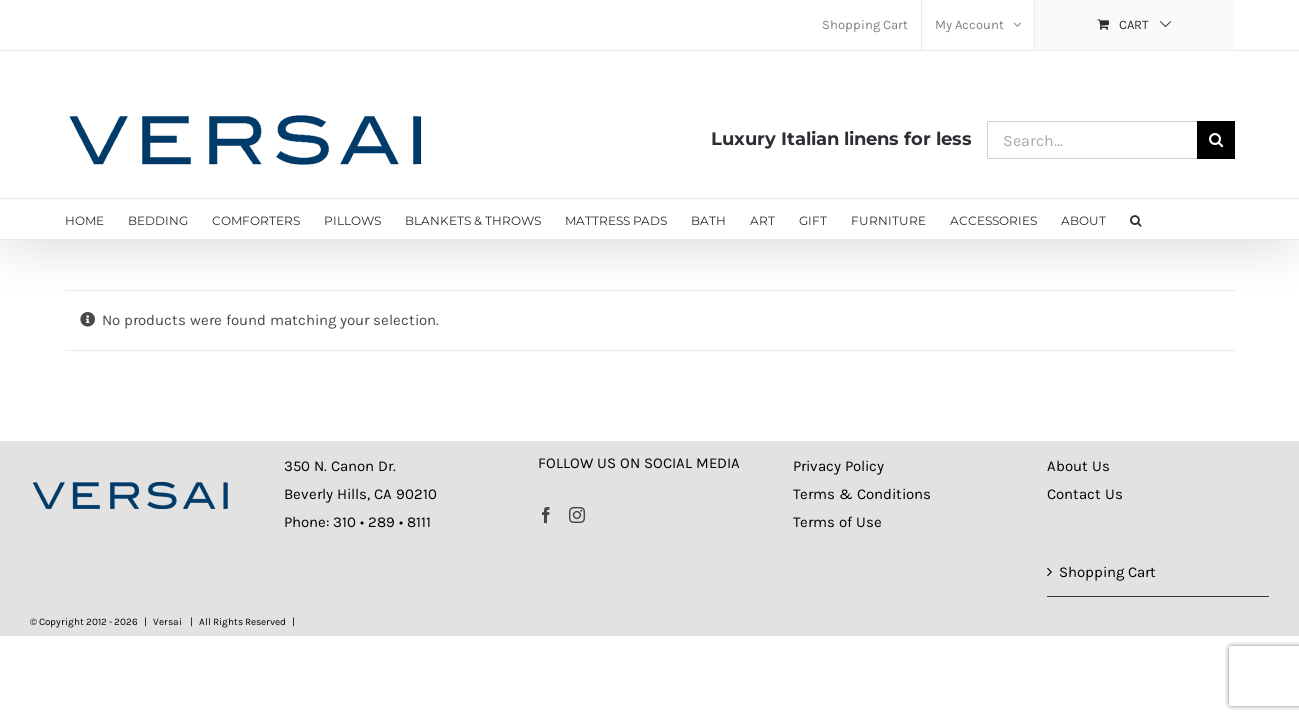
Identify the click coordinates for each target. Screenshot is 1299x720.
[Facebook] (546, 515)
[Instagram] (577, 515)
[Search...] (1092, 140)
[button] (1147, 219)
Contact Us (1085, 494)
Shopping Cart (1107, 572)
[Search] (1216, 140)
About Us (1078, 466)
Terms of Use (837, 522)
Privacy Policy (838, 466)
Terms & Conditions (862, 494)
